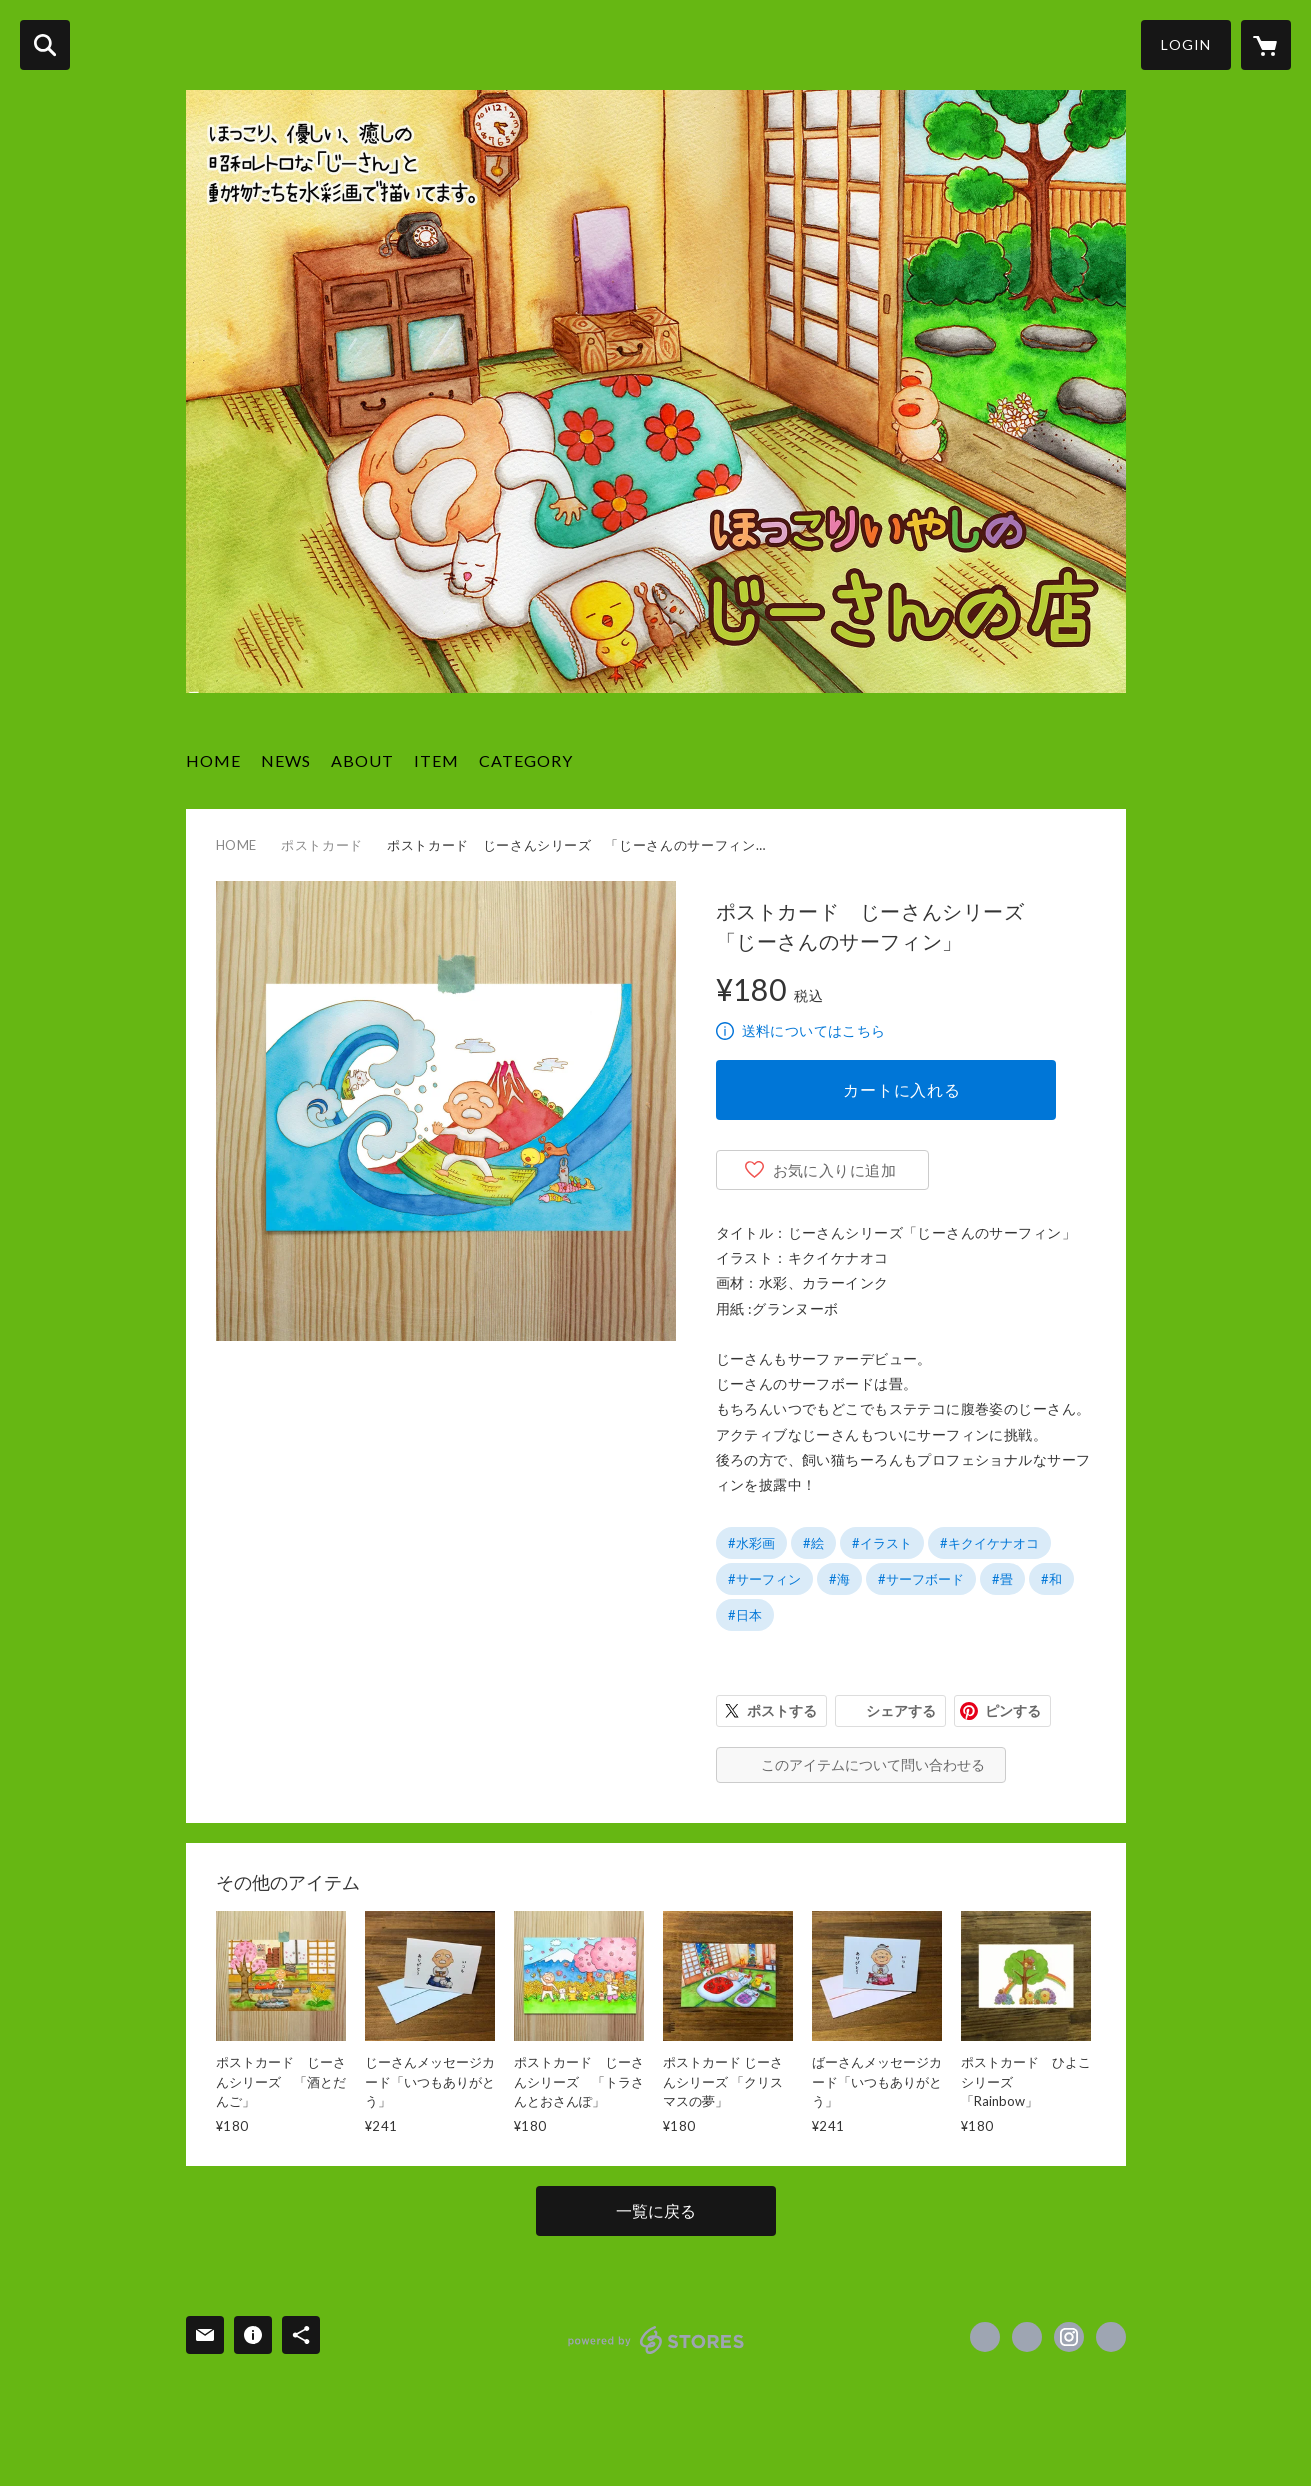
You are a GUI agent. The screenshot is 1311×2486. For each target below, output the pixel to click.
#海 (839, 1579)
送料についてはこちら (814, 1030)
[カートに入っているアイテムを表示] (1266, 45)
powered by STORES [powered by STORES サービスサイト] (656, 2340)
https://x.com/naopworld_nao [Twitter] (1027, 2337)
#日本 (745, 1615)
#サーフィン (764, 1579)
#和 (1051, 1579)
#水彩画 (751, 1543)
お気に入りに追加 (835, 1170)
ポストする (782, 1710)
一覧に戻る (656, 2210)
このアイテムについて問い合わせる (873, 1764)
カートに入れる (902, 1089)
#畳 (1002, 1579)
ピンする (1013, 1710)
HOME (213, 760)
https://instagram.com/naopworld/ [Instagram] (1069, 2337)
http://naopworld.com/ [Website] (1111, 2337)
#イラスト (882, 1543)
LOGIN (1186, 44)
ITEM (436, 760)
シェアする (901, 1710)
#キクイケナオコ (989, 1543)
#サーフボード (921, 1579)
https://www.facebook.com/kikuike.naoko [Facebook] (985, 2337)
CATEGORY (526, 760)
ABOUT (362, 760)
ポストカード (322, 845)
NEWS (286, 760)
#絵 (813, 1543)
